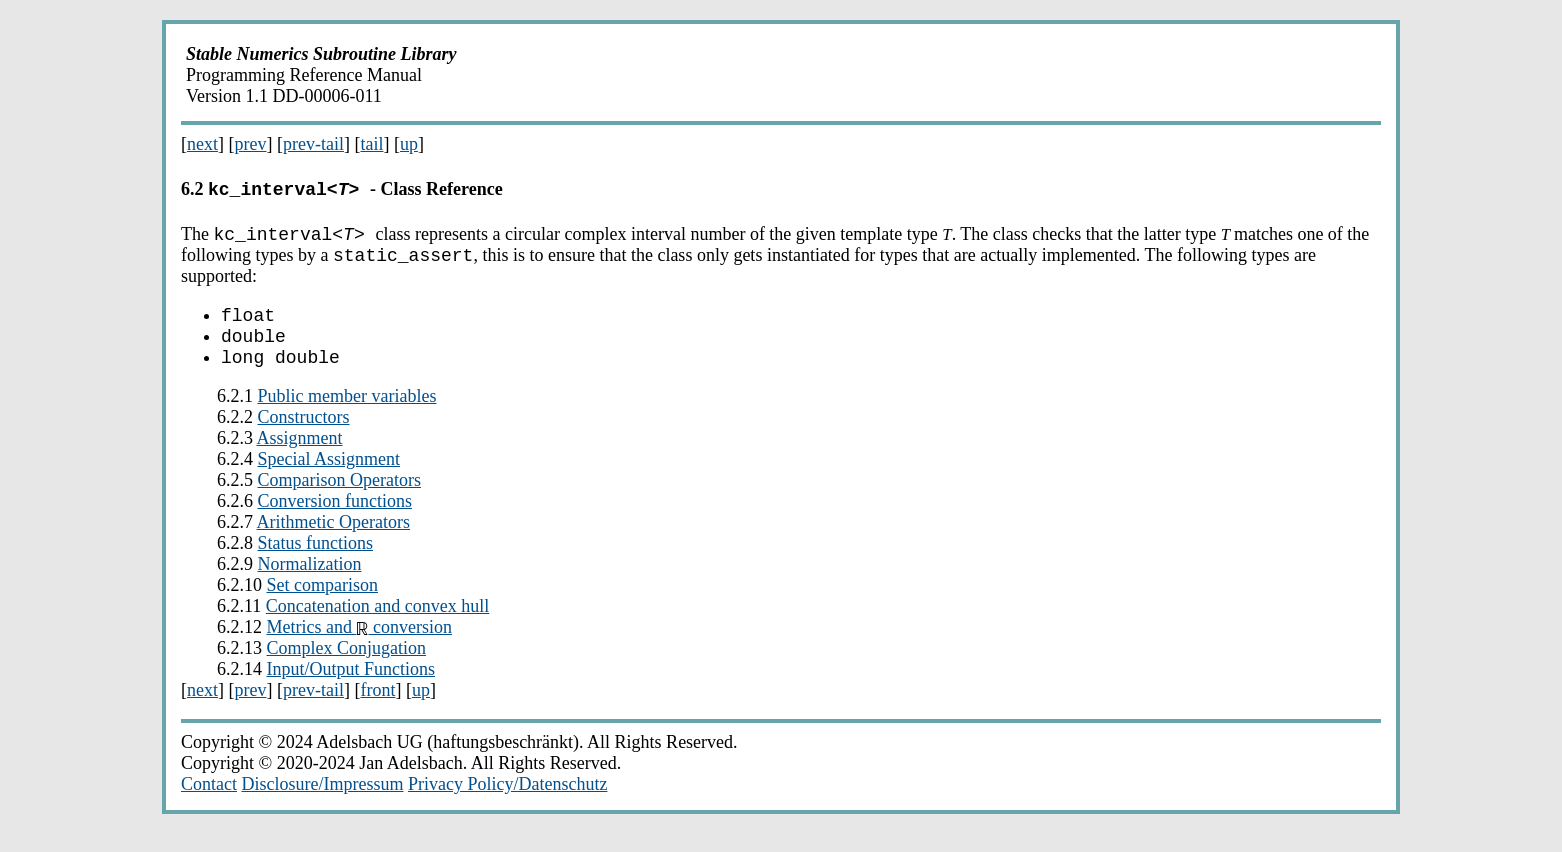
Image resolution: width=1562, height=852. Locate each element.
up (409, 144)
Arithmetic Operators (333, 540)
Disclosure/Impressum (323, 802)
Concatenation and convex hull (377, 624)
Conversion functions (335, 519)
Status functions (316, 561)
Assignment (300, 456)
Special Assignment (329, 477)
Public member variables (347, 414)
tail (371, 144)
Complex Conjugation (347, 666)
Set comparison (322, 603)
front (377, 708)
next (202, 144)
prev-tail (313, 144)
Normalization (310, 582)
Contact (209, 802)
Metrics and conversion (359, 645)
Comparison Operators (339, 498)
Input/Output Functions (351, 687)
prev (251, 144)
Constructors (304, 435)
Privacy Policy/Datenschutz (507, 802)
